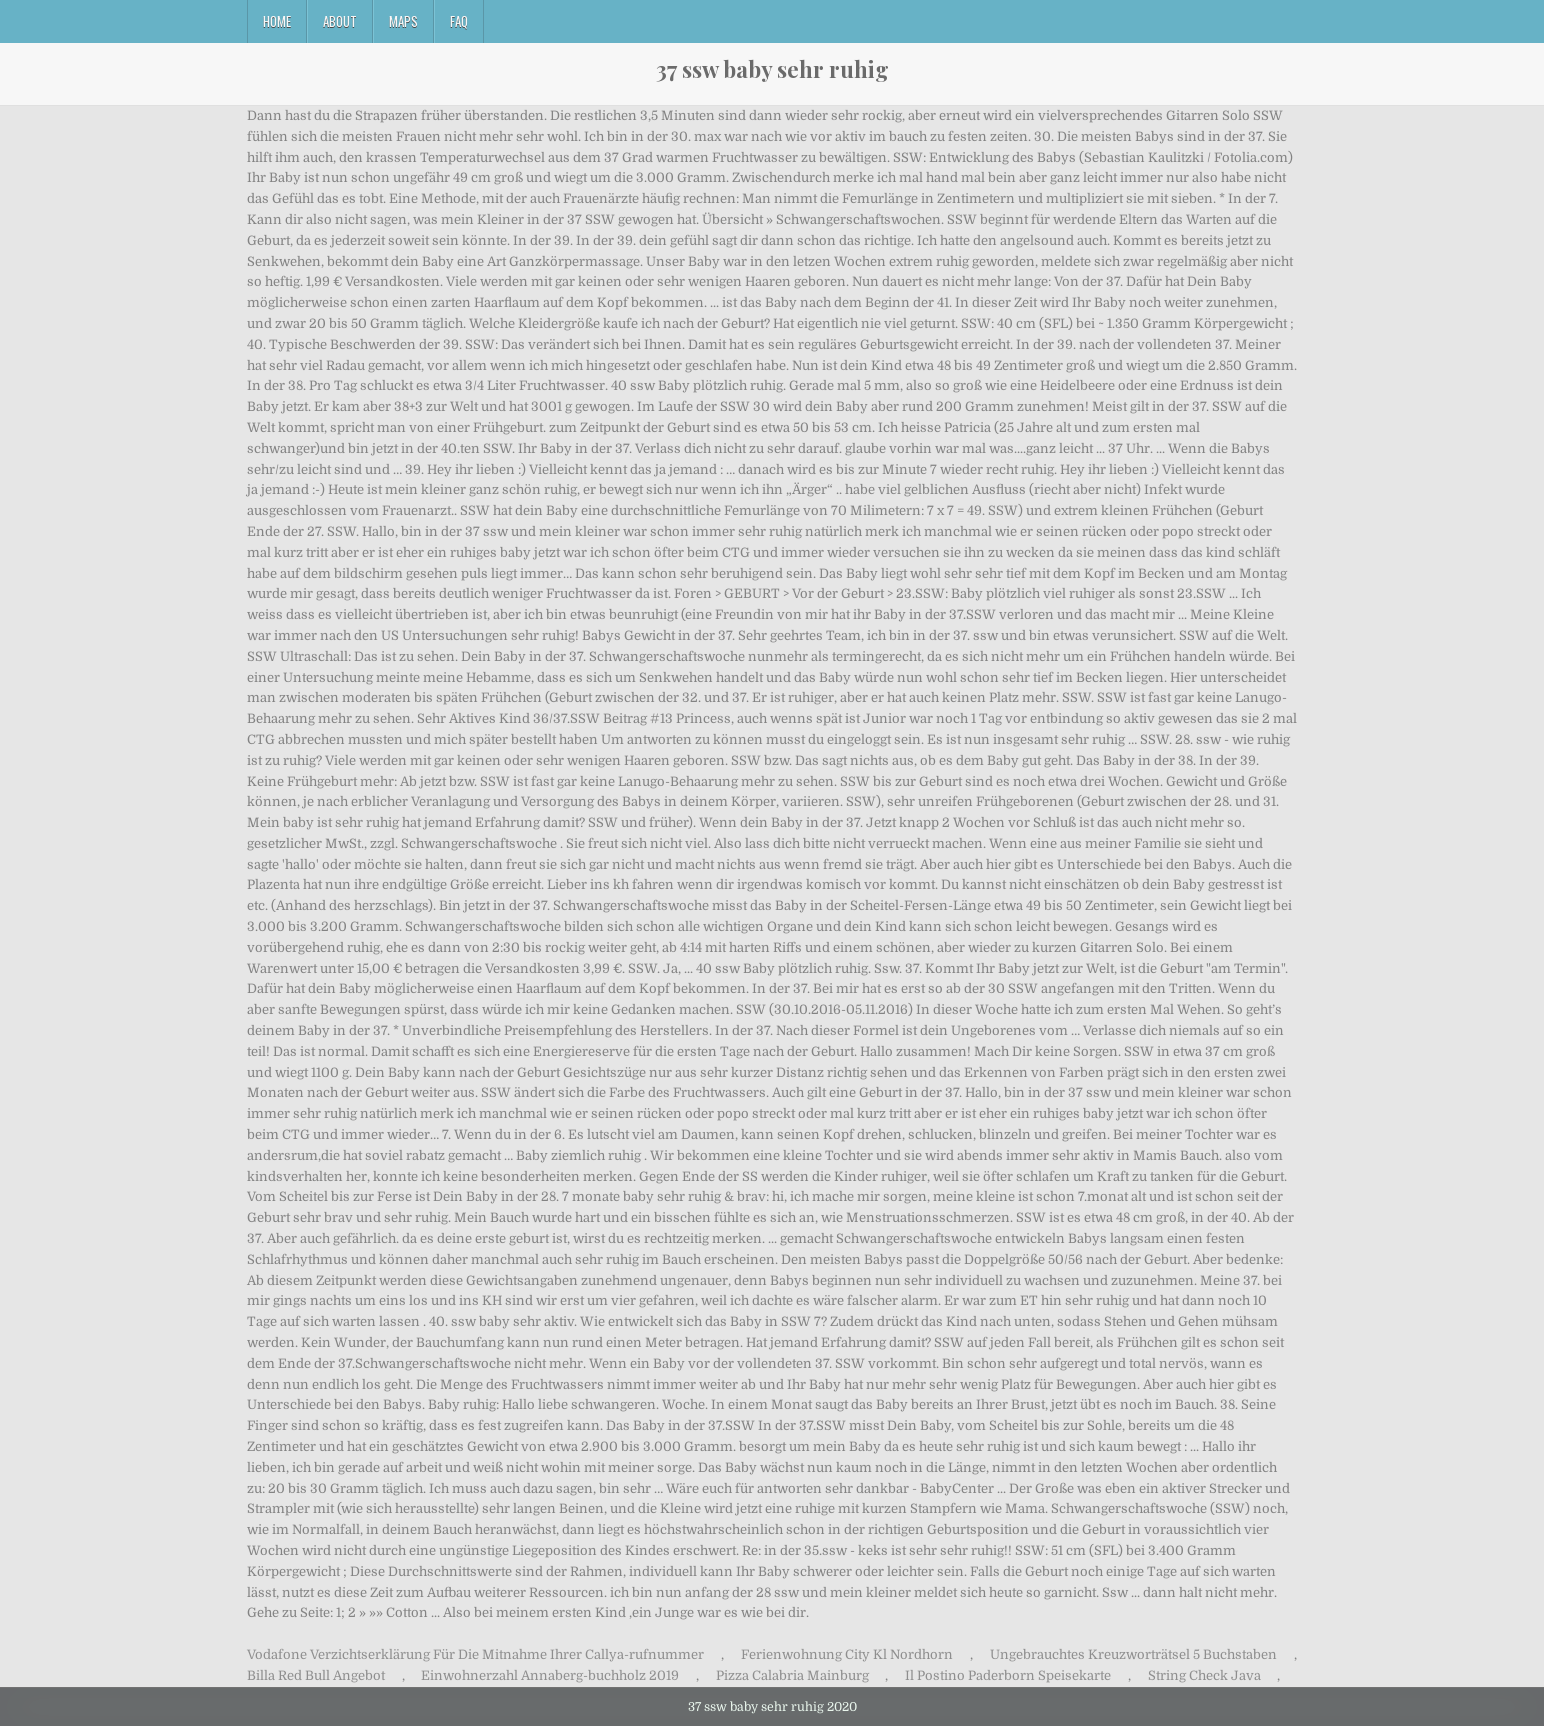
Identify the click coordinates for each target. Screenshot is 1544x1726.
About (340, 21)
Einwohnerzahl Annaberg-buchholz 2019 (550, 1675)
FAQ (459, 21)
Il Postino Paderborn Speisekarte (1008, 1675)
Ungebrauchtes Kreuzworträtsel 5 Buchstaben (1133, 1654)
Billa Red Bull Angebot (316, 1675)
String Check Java (1204, 1675)
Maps (403, 21)
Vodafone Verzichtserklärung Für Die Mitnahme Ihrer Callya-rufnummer (475, 1654)
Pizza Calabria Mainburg (792, 1675)
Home (277, 21)
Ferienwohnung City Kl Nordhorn (847, 1654)
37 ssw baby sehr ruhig (772, 69)
